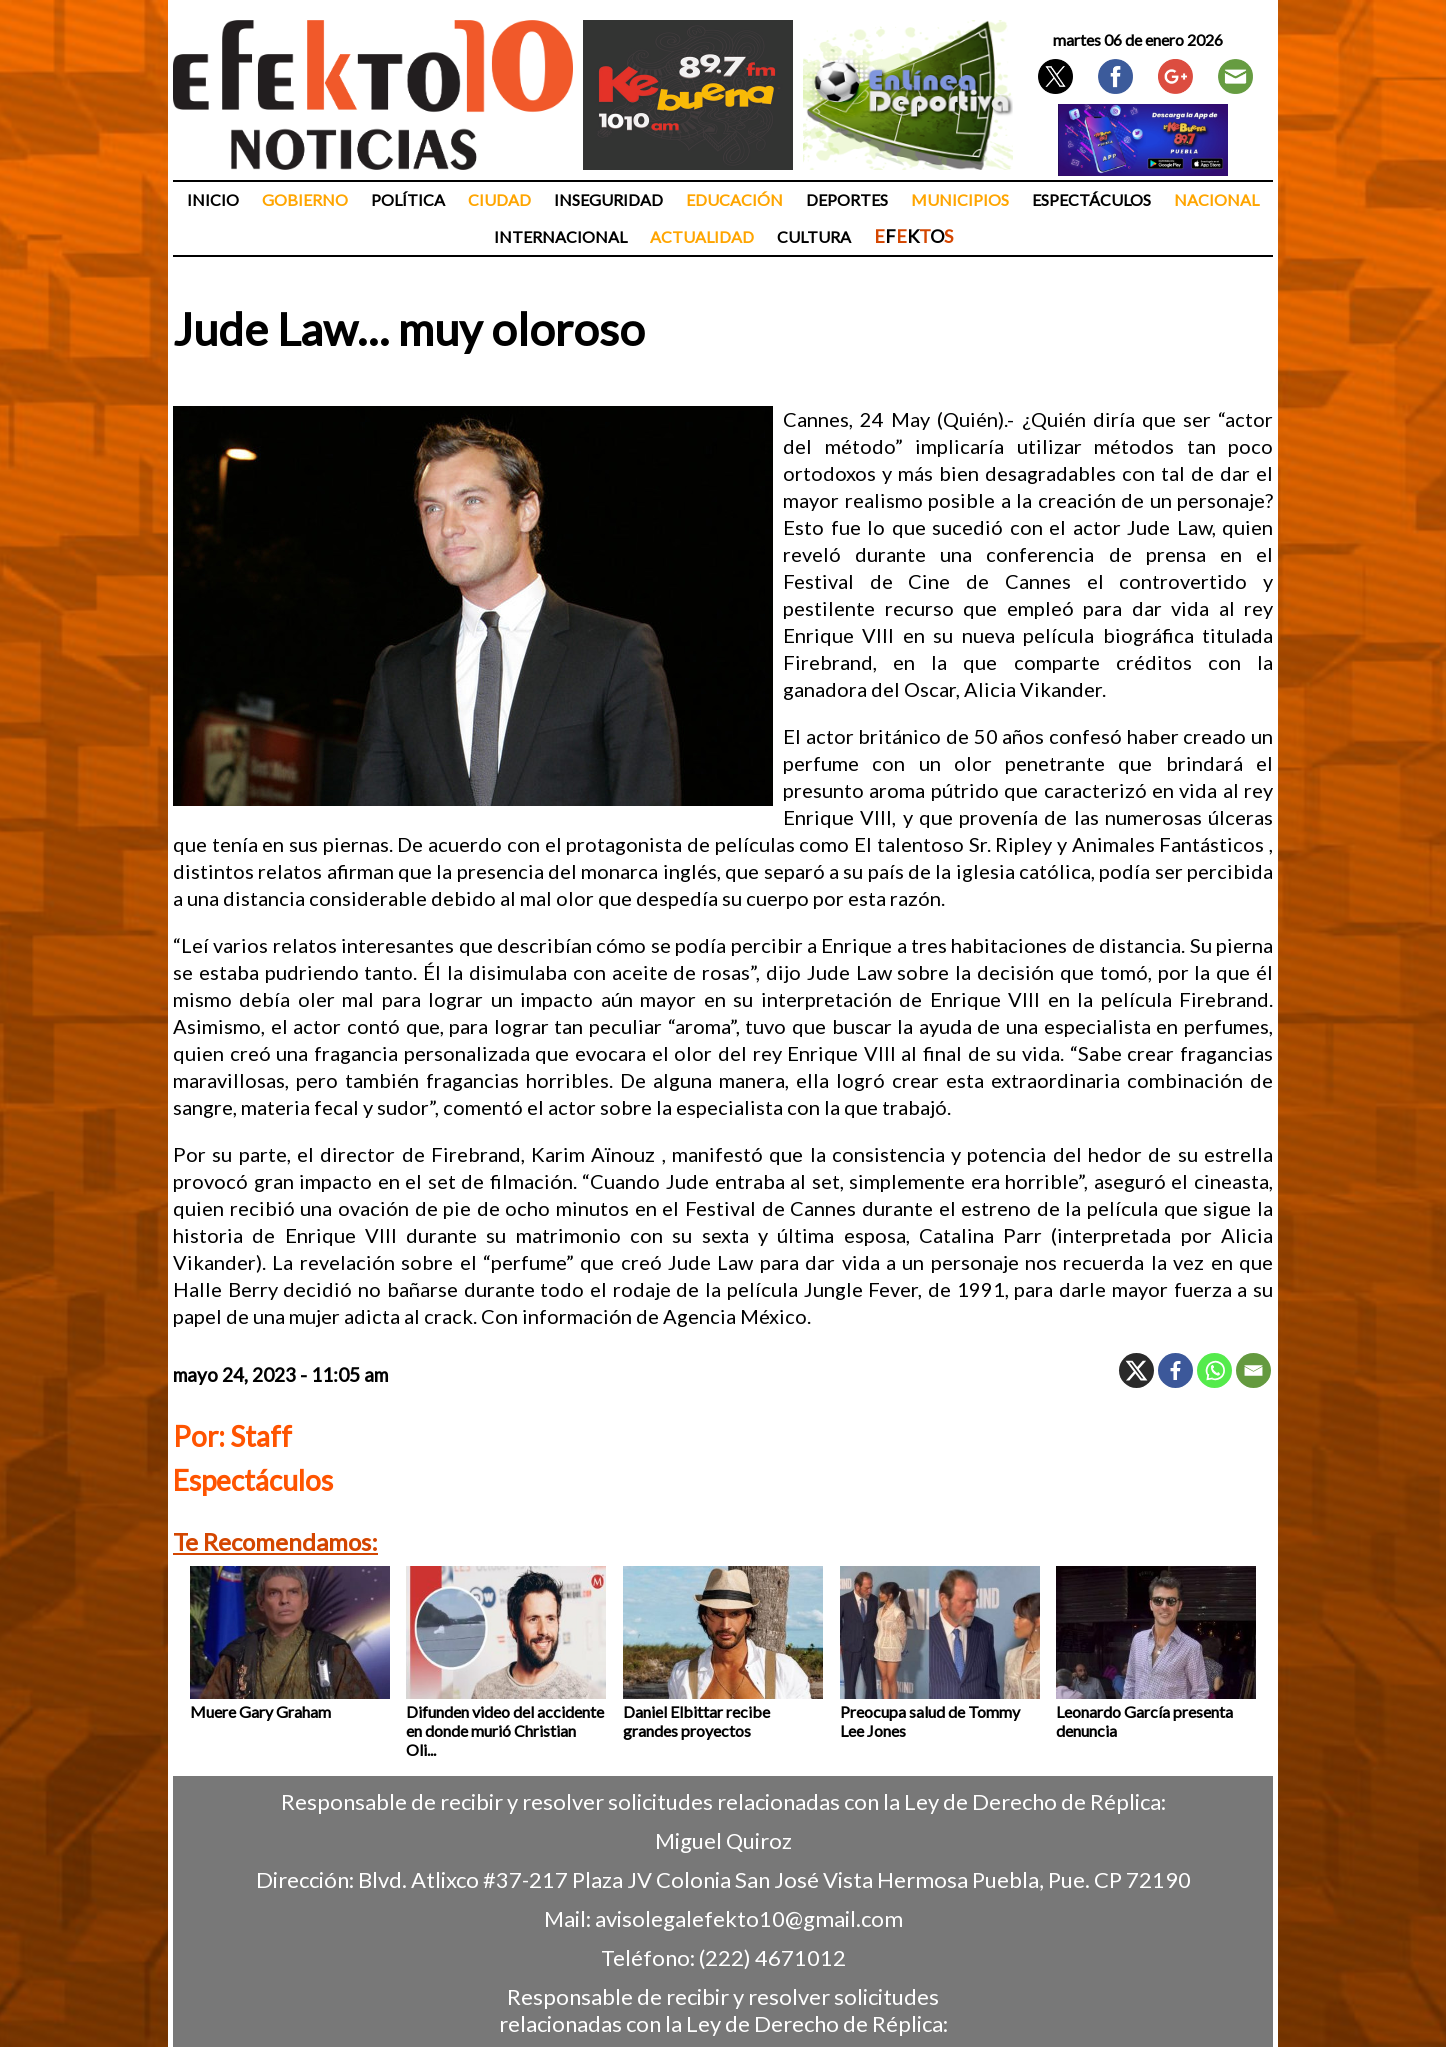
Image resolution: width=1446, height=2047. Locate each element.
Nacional (1216, 199)
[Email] (1253, 1370)
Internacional (560, 236)
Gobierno (305, 199)
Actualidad (702, 236)
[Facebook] (1175, 1370)
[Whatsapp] (1214, 1370)
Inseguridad (608, 199)
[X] (1136, 1370)
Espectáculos (1091, 199)
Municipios (960, 199)
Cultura (814, 236)
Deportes (847, 199)
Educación (734, 199)
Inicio (213, 199)
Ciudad (499, 199)
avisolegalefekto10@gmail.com (749, 1918)
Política (408, 199)
